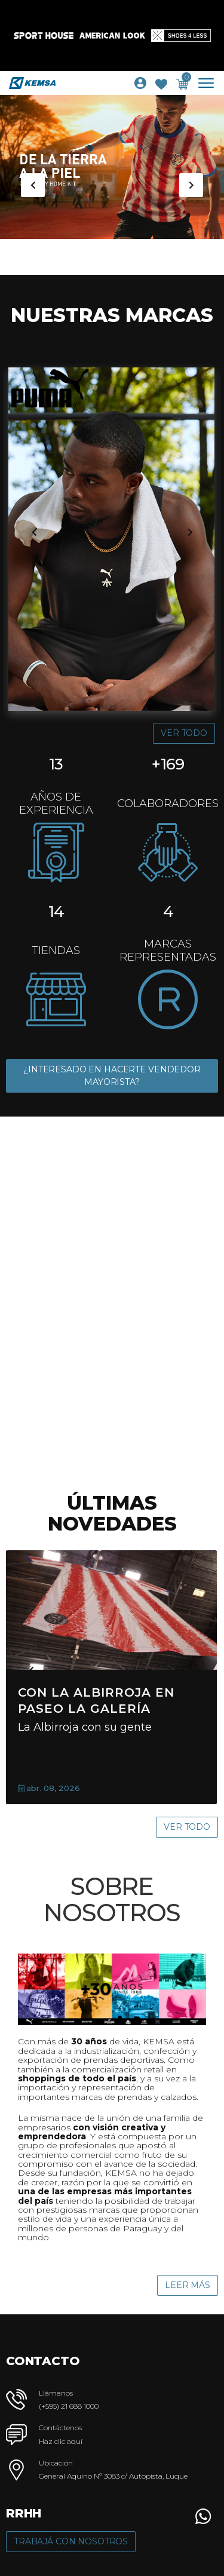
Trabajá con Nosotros (71, 2541)
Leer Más (187, 2285)
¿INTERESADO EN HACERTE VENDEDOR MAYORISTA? (112, 1075)
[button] (203, 2516)
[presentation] (33, 185)
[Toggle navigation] (210, 83)
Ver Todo (184, 733)
